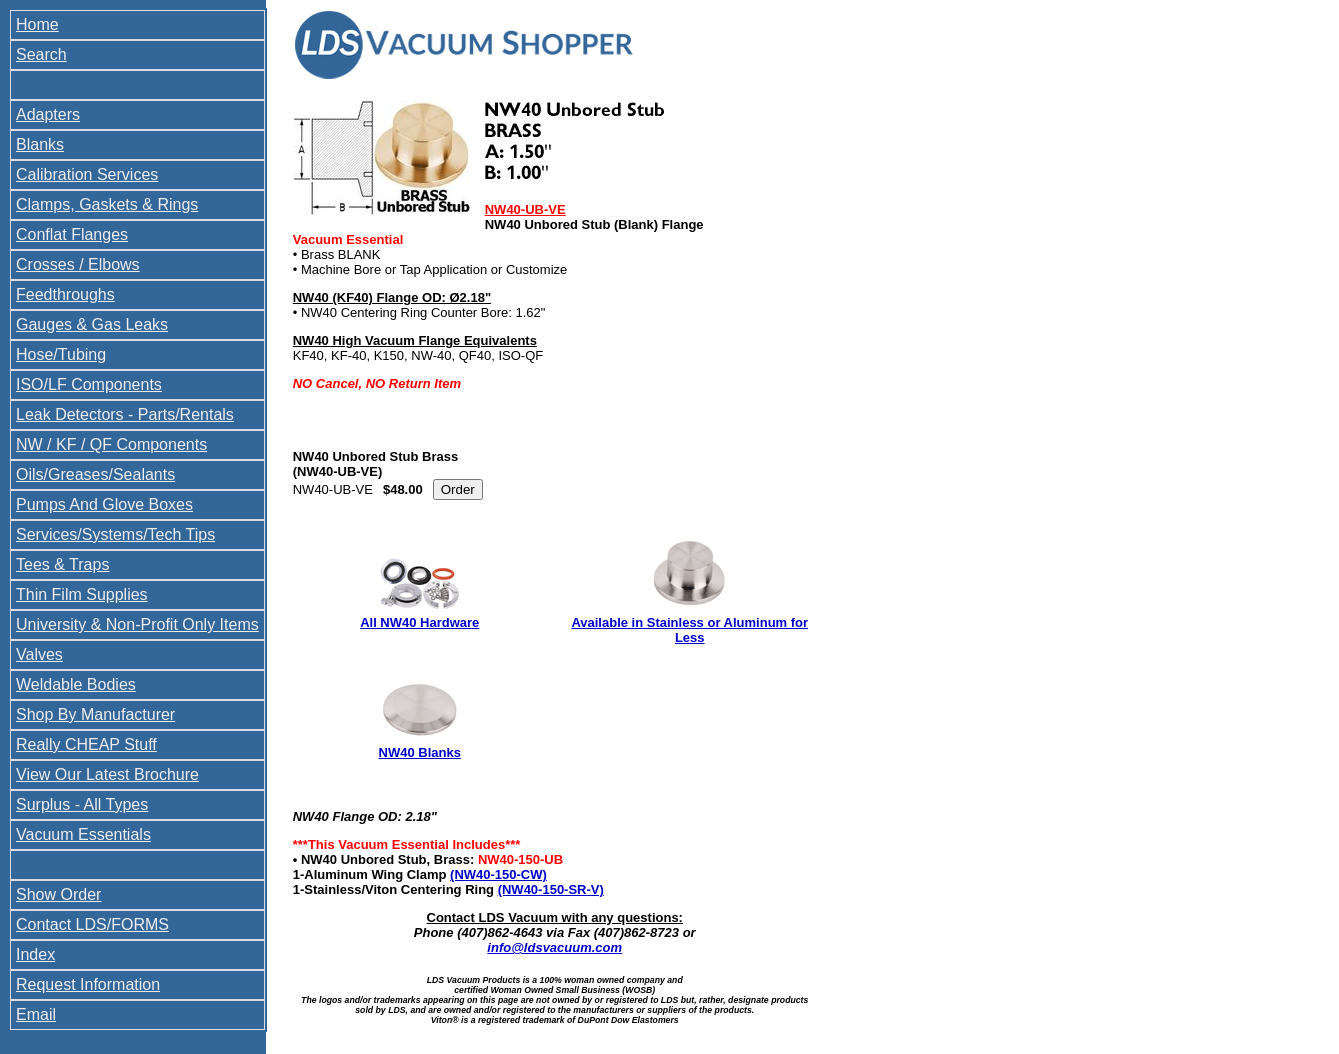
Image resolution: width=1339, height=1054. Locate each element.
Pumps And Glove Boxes (104, 504)
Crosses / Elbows (78, 264)
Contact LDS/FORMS (92, 924)
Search (41, 54)
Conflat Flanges (72, 234)
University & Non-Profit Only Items (137, 624)
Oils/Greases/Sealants (95, 474)
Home (37, 24)
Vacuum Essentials (83, 834)
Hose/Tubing (61, 354)
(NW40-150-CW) (498, 874)
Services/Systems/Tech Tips (115, 534)
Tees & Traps (62, 564)
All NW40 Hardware (419, 622)
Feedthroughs (65, 294)
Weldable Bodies (76, 684)
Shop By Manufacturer (95, 714)
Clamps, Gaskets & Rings (107, 204)
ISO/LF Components (89, 384)
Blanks (40, 144)
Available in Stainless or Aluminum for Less (689, 630)
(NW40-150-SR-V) (551, 889)
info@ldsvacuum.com (554, 947)
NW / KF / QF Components (111, 444)
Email (36, 1014)
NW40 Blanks (420, 752)
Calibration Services (87, 174)
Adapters (48, 114)
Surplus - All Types (82, 804)
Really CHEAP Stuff (86, 744)
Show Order (58, 894)
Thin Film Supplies (82, 594)
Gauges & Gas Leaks (92, 324)
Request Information (88, 984)
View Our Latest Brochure (107, 774)
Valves (39, 654)
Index (35, 954)
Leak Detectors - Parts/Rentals (125, 414)
